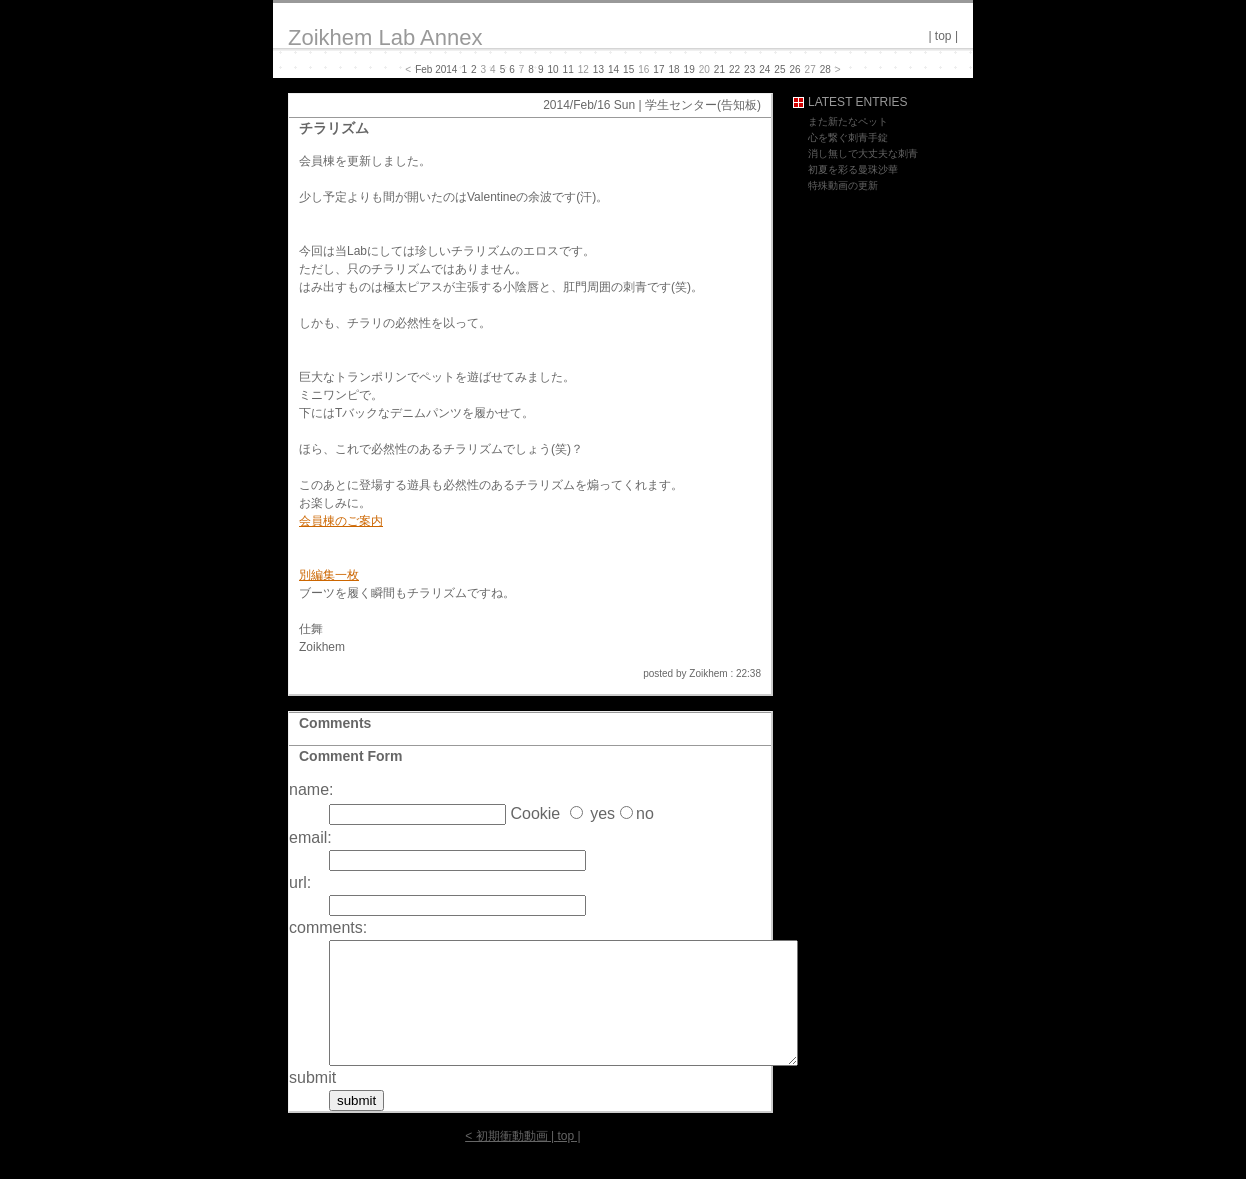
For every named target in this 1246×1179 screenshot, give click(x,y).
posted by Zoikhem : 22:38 (702, 673)
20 (704, 69)
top (943, 36)
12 (583, 69)
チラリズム (334, 128)
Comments (335, 723)
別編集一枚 (329, 575)
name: (311, 789)
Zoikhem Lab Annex (385, 37)
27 (810, 69)
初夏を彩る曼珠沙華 (853, 169)
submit (312, 1101)
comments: (328, 927)
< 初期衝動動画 (506, 1160)
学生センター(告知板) (703, 105)
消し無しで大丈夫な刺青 (863, 153)
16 (643, 69)
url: (300, 882)
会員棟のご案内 (341, 521)
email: (310, 837)
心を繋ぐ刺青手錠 (848, 137)
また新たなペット (848, 121)
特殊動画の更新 (843, 185)
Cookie (535, 813)
